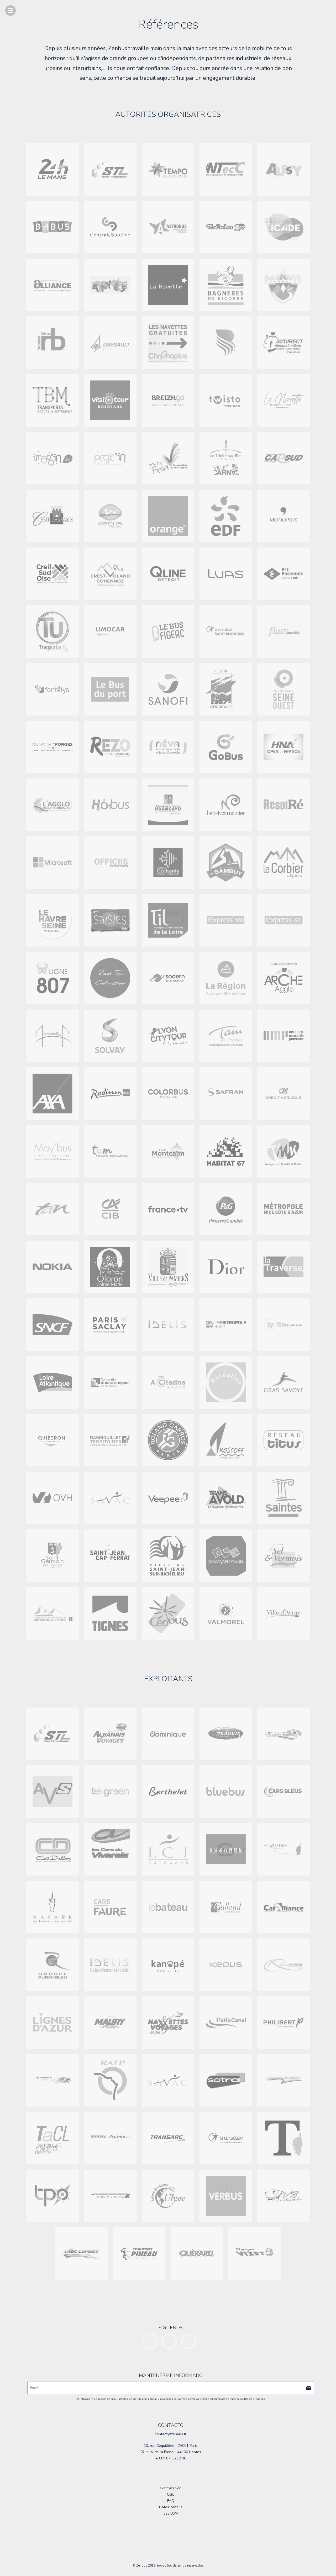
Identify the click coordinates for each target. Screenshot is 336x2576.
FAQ (170, 2500)
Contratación (170, 2488)
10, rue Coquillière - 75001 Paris (171, 2445)
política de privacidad (252, 2399)
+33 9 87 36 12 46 (170, 2458)
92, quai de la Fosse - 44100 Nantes (170, 2451)
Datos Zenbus (170, 2507)
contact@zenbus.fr (170, 2434)
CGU (171, 2494)
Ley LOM (171, 2513)
